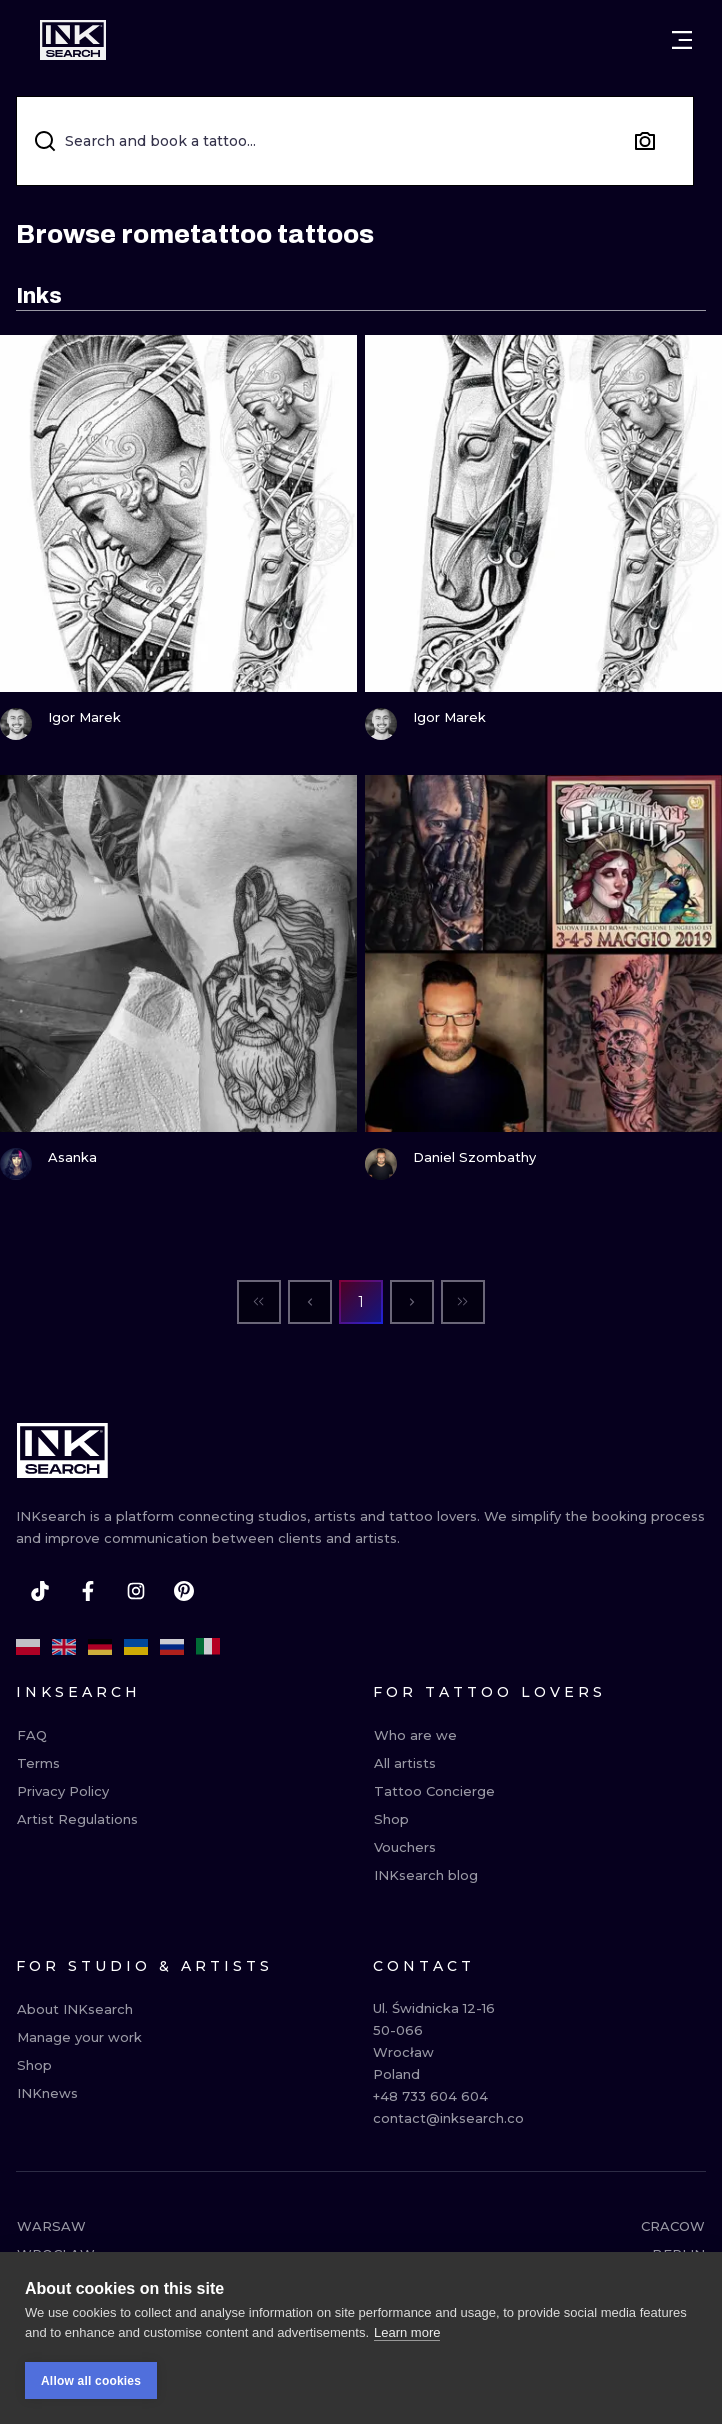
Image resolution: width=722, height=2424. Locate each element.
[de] (100, 1647)
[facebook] (88, 1591)
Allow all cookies (91, 2389)
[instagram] (136, 1591)
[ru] (172, 1647)
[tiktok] (40, 1591)
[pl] (28, 1647)
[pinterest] (184, 1591)
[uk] (136, 1647)
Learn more (407, 2340)
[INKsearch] (73, 40)
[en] (64, 1647)
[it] (208, 1647)
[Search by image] (645, 141)
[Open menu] (682, 40)
